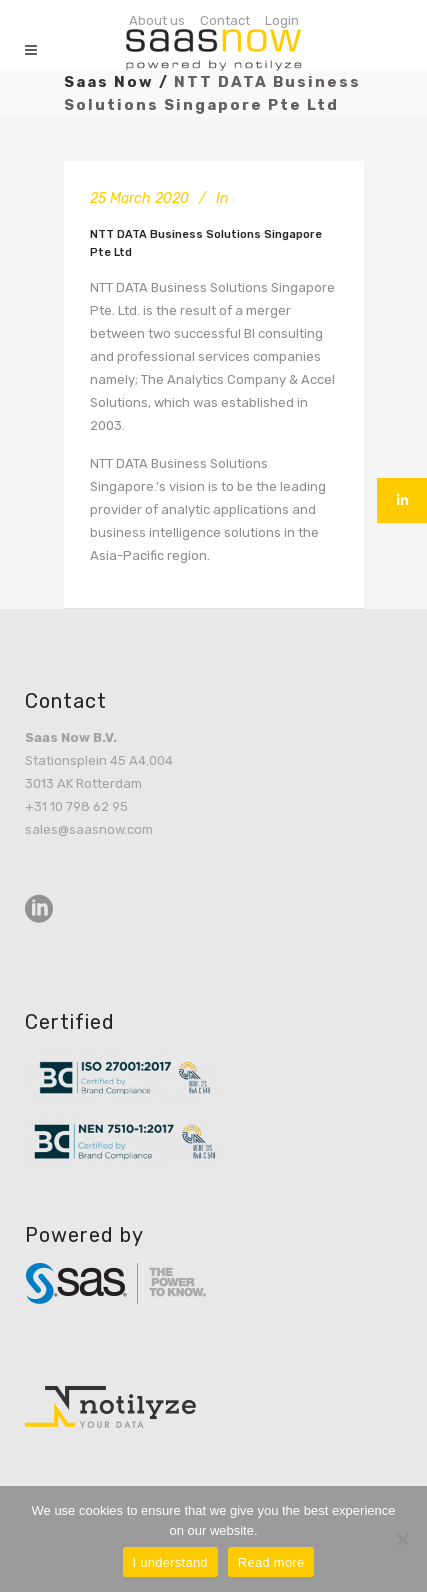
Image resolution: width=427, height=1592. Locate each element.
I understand (170, 1562)
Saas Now (109, 82)
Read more (271, 1562)
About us (157, 20)
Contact (225, 20)
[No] (402, 1539)
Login (282, 20)
